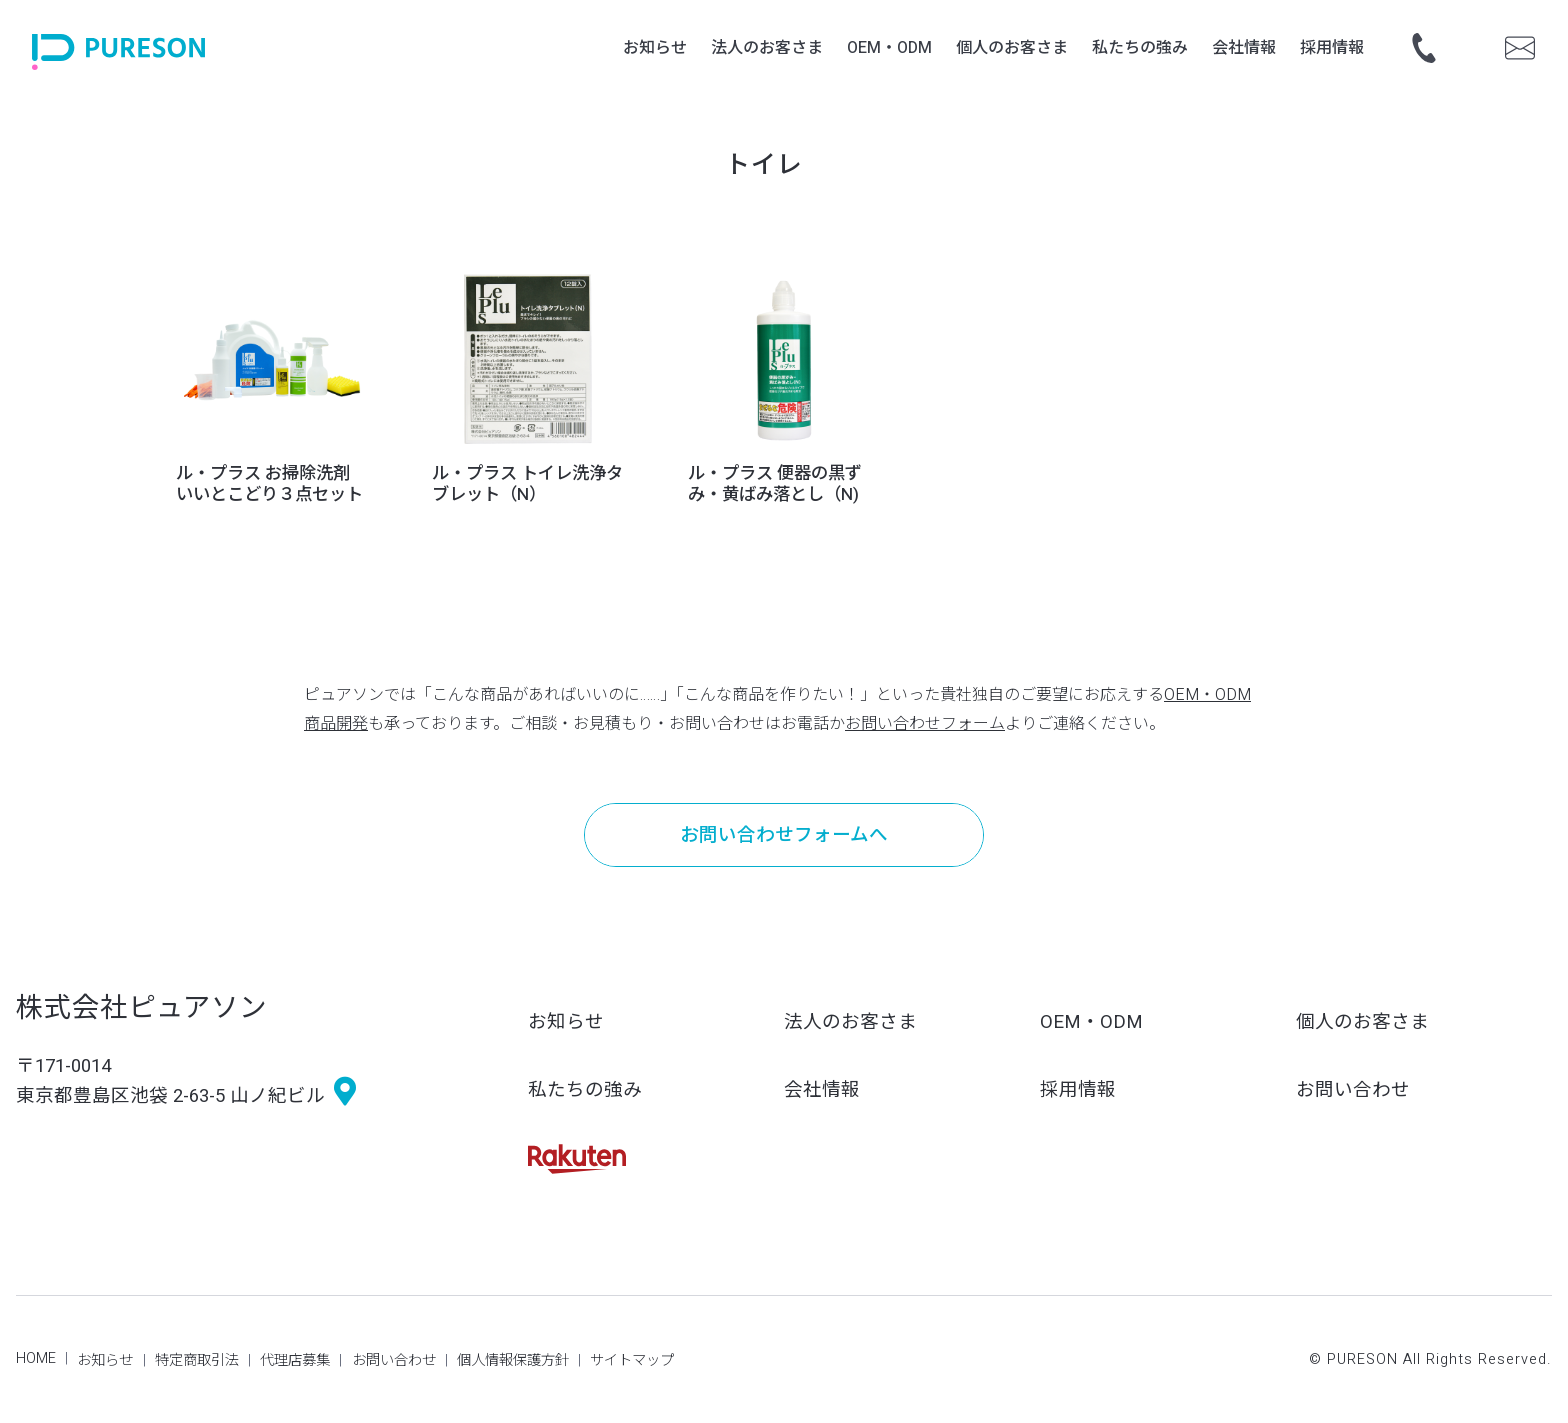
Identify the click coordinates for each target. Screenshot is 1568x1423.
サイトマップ (632, 1360)
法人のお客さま (850, 1022)
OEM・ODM (1091, 1022)
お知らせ (566, 1022)
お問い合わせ (1353, 1090)
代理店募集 (295, 1360)
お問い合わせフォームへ (784, 835)
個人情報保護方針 (513, 1360)
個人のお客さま (1362, 1022)
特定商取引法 (197, 1360)
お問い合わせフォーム (925, 724)
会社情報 (822, 1090)
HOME (36, 1358)
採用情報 (1078, 1090)
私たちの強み (585, 1090)
